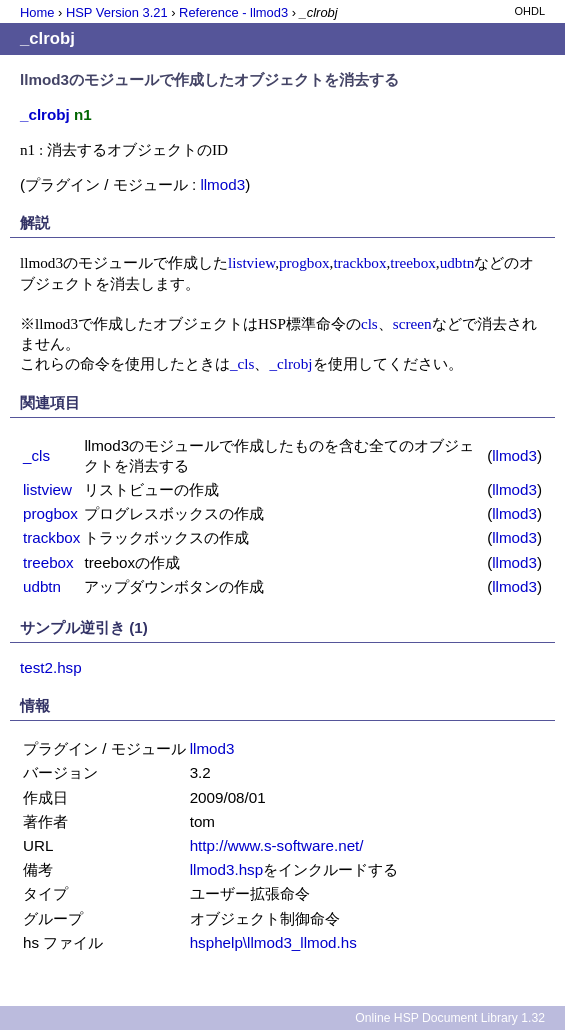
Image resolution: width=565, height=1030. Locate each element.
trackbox (359, 262)
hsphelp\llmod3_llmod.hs (273, 942)
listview (251, 262)
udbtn (457, 262)
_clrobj (290, 363)
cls (369, 323)
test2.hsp (51, 667)
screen (412, 323)
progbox (304, 262)
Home (37, 12)
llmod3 (222, 184)
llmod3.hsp (226, 869)
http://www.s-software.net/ (277, 845)
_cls (242, 363)
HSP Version (117, 12)
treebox (413, 262)
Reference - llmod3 (233, 12)
